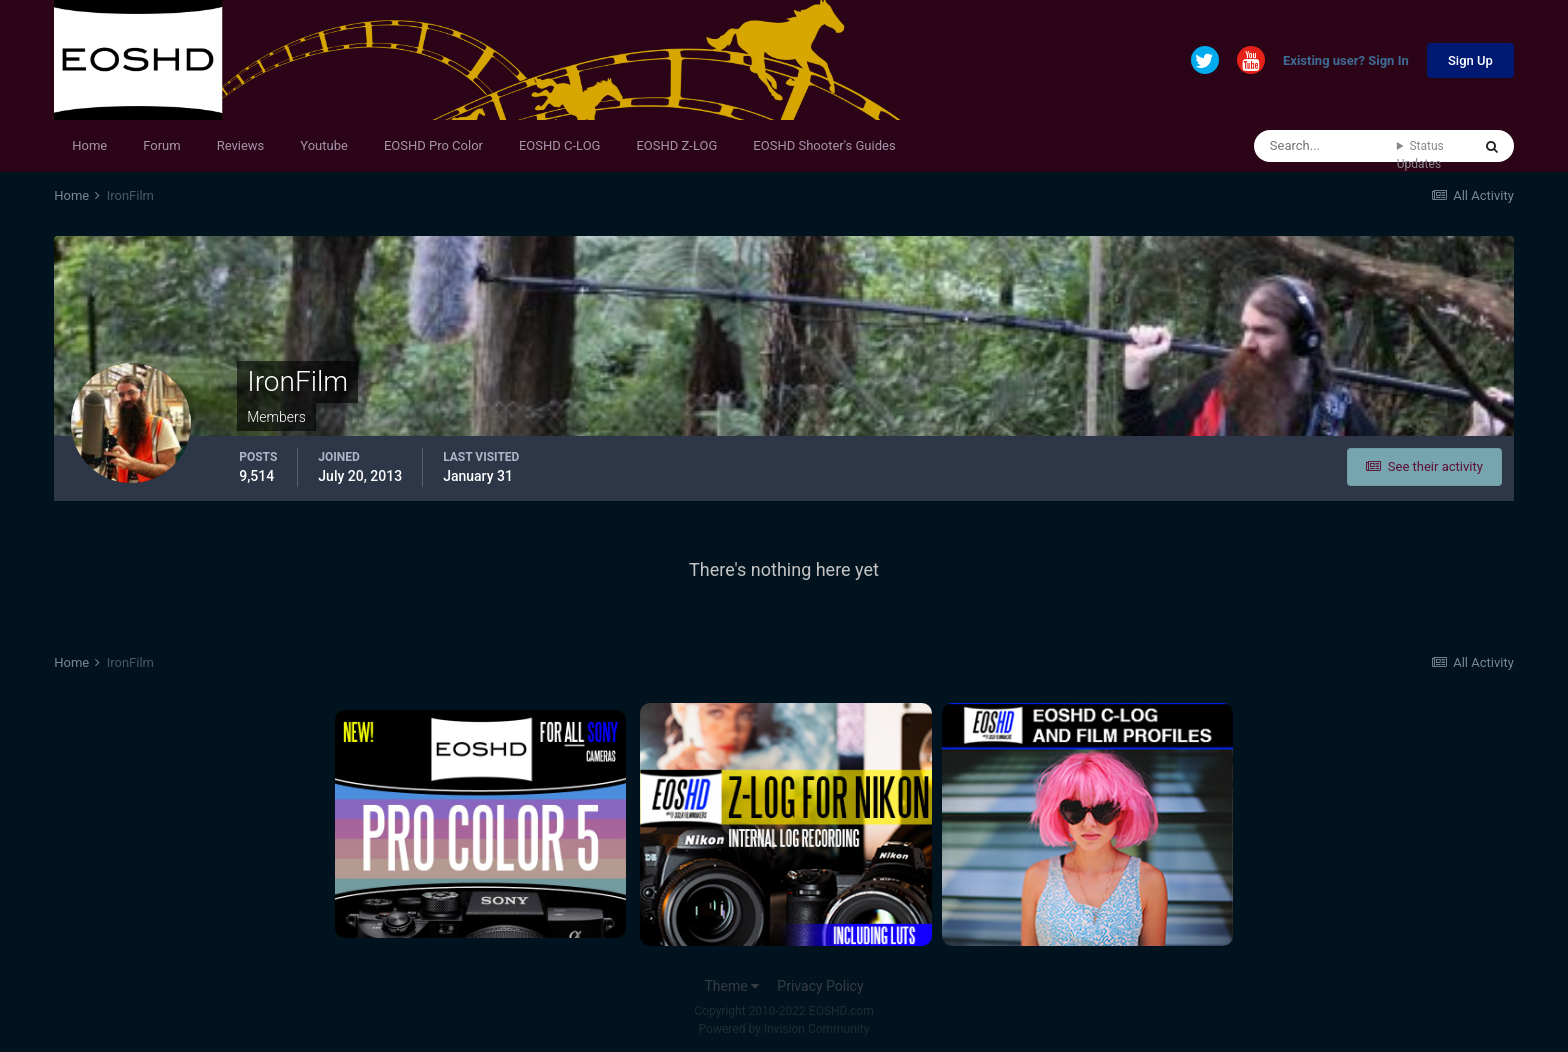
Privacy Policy (820, 986)
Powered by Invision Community (784, 1029)
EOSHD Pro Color (433, 145)
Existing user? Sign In (1346, 61)
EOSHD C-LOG (560, 145)
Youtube (324, 145)
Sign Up (1470, 60)
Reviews (241, 145)
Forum (161, 145)
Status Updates (1420, 155)
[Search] (1325, 146)
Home (89, 145)
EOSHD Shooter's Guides (824, 145)
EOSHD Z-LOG (676, 145)
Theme (731, 986)
